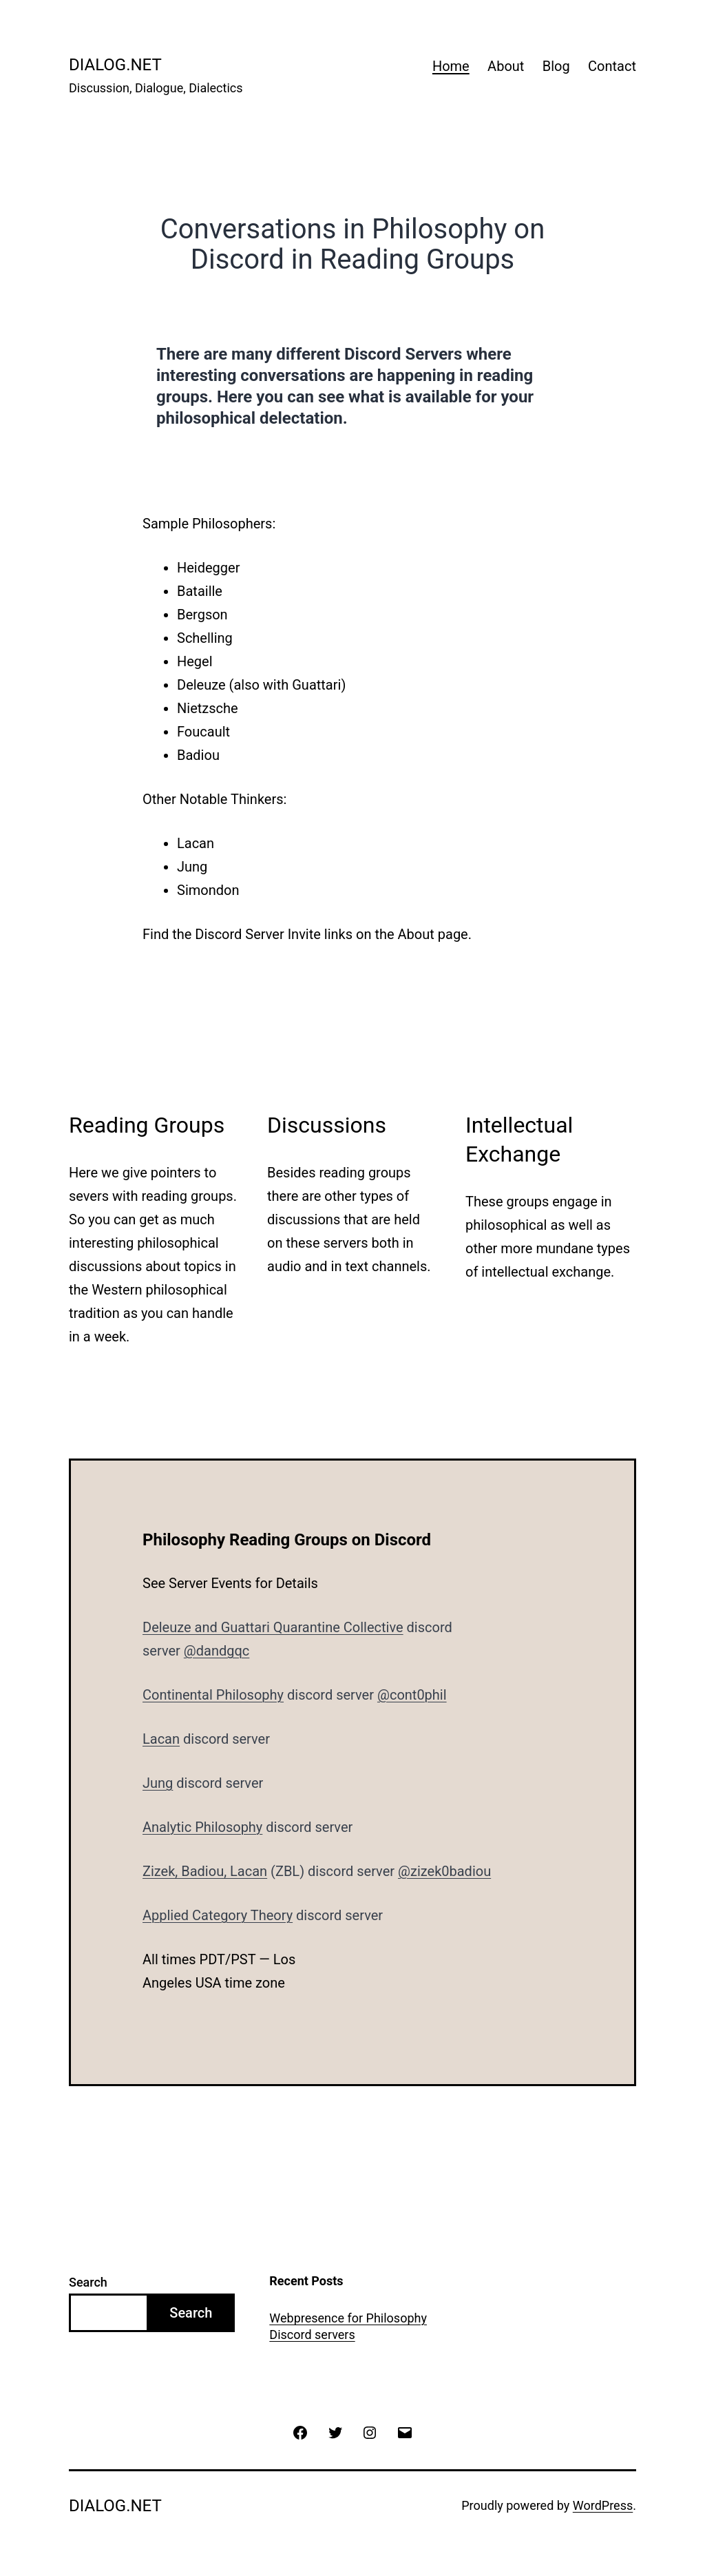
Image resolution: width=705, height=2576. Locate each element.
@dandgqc (217, 1650)
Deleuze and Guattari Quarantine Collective (273, 1627)
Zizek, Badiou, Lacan (205, 1871)
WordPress (603, 2505)
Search (88, 2282)
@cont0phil (412, 1695)
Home (451, 66)
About (505, 66)
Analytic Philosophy (202, 1827)
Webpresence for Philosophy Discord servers (348, 2326)
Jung (158, 1783)
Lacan (161, 1739)
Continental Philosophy (213, 1695)
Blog (556, 66)
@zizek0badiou (444, 1871)
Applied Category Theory (218, 1915)
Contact (612, 66)
